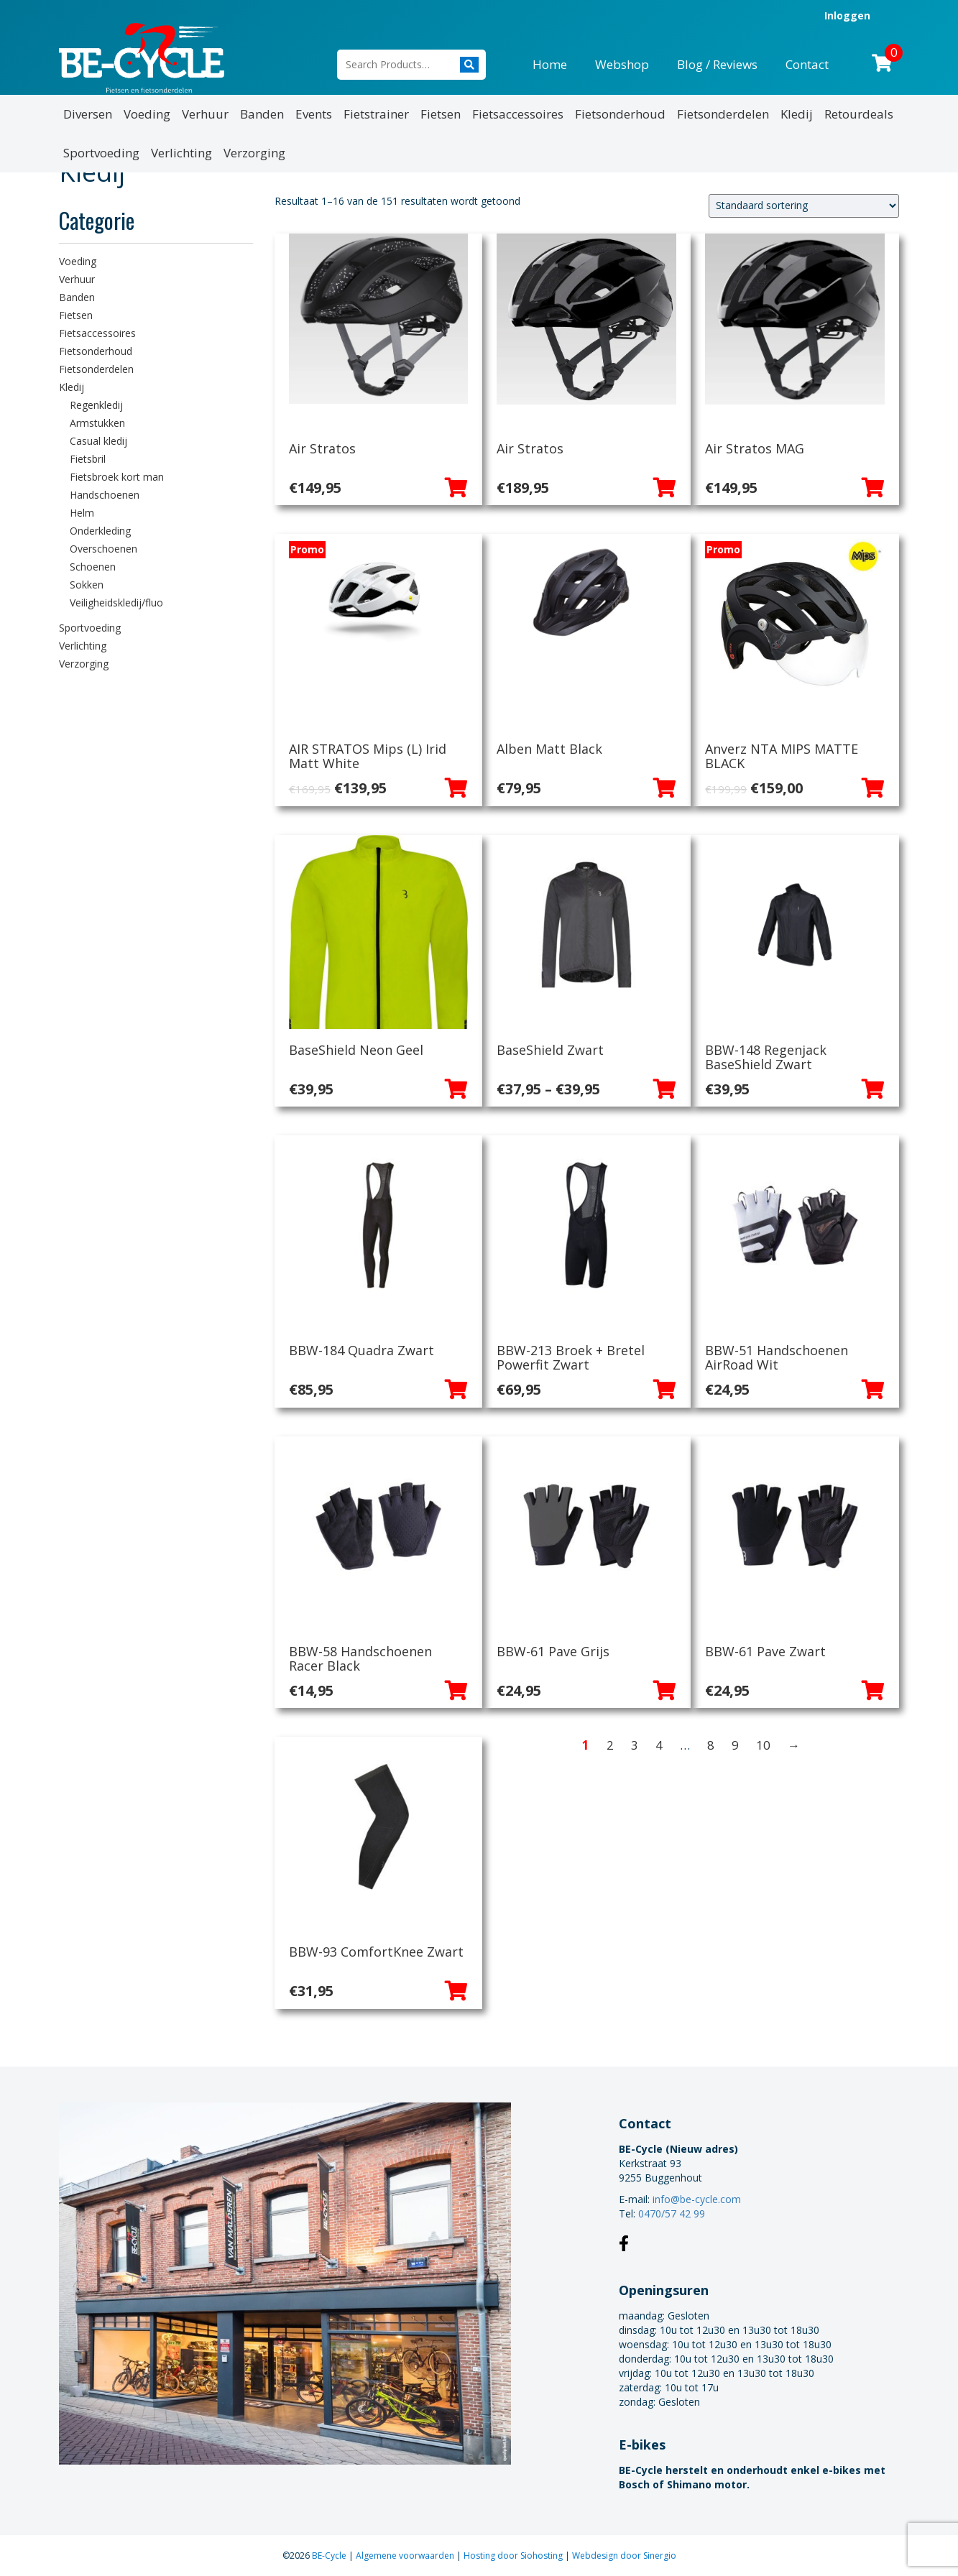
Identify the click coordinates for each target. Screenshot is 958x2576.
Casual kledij (98, 441)
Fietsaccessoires (517, 114)
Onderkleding (100, 530)
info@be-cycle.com (697, 2199)
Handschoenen (104, 495)
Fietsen (440, 114)
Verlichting (181, 152)
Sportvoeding (101, 152)
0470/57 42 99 (671, 2213)
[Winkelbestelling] (804, 206)
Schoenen (93, 566)
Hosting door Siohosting (514, 2555)
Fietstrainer (376, 114)
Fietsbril (88, 459)
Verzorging (254, 152)
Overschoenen (103, 548)
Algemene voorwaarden (406, 2555)
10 (763, 1745)
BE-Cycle (330, 2555)
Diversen (87, 114)
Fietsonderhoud (620, 114)
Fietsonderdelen (723, 114)
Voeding (147, 114)
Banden (262, 114)
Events (313, 114)
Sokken (86, 584)
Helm (82, 513)
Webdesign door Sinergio (624, 2555)
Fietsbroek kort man (117, 477)
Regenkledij (96, 405)
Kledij (796, 114)
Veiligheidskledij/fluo (116, 602)
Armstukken (97, 423)
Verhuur (205, 114)
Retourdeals (858, 114)
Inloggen (847, 15)
